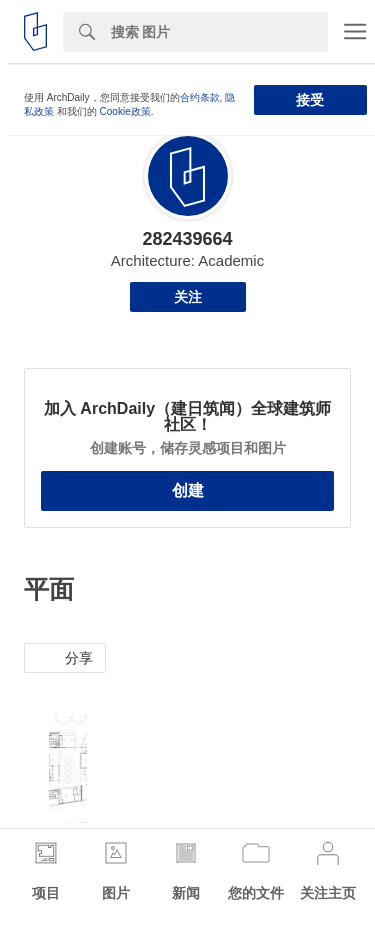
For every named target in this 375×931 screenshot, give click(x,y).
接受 (310, 100)
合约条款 (200, 97)
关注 (188, 297)
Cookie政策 (125, 111)
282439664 (187, 239)
